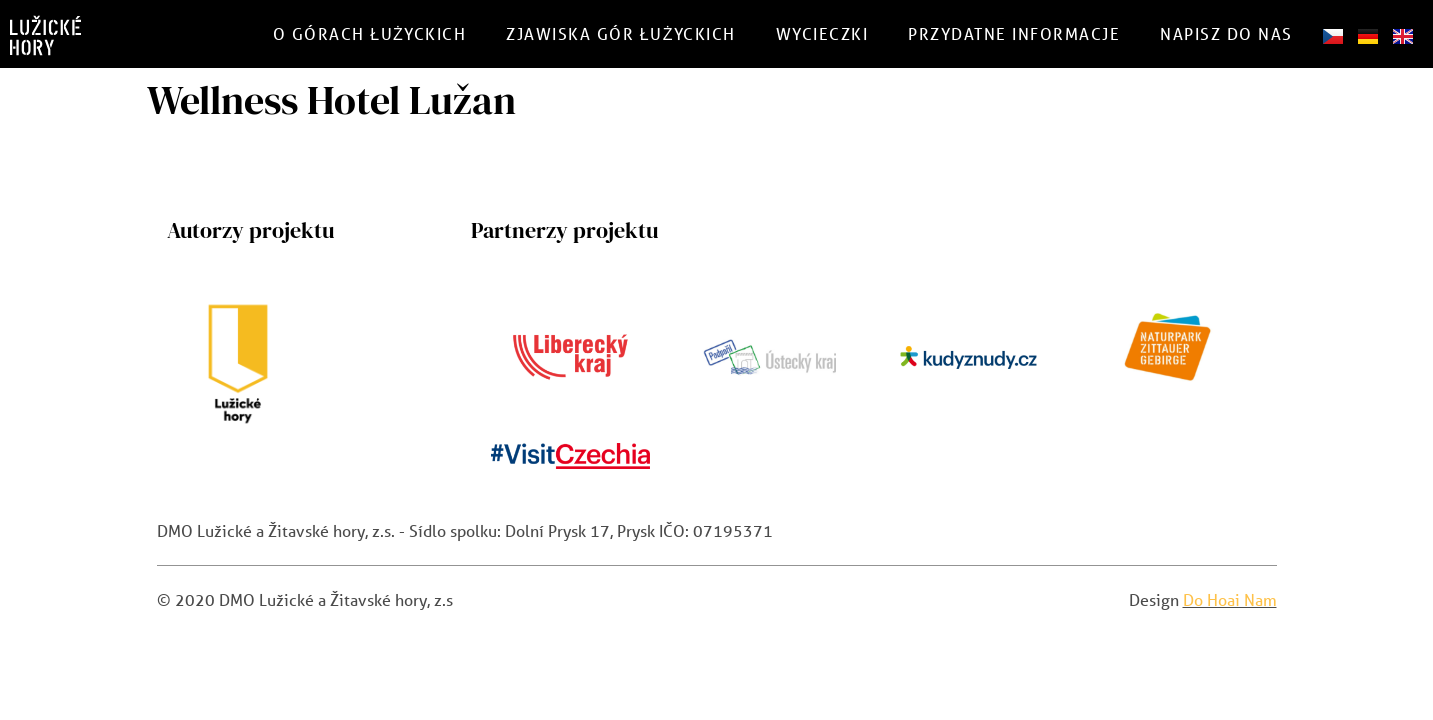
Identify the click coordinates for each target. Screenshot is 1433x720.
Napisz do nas (1226, 33)
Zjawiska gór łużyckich (621, 33)
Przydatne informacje (1014, 33)
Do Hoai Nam (1230, 599)
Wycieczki (822, 33)
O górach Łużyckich (370, 33)
